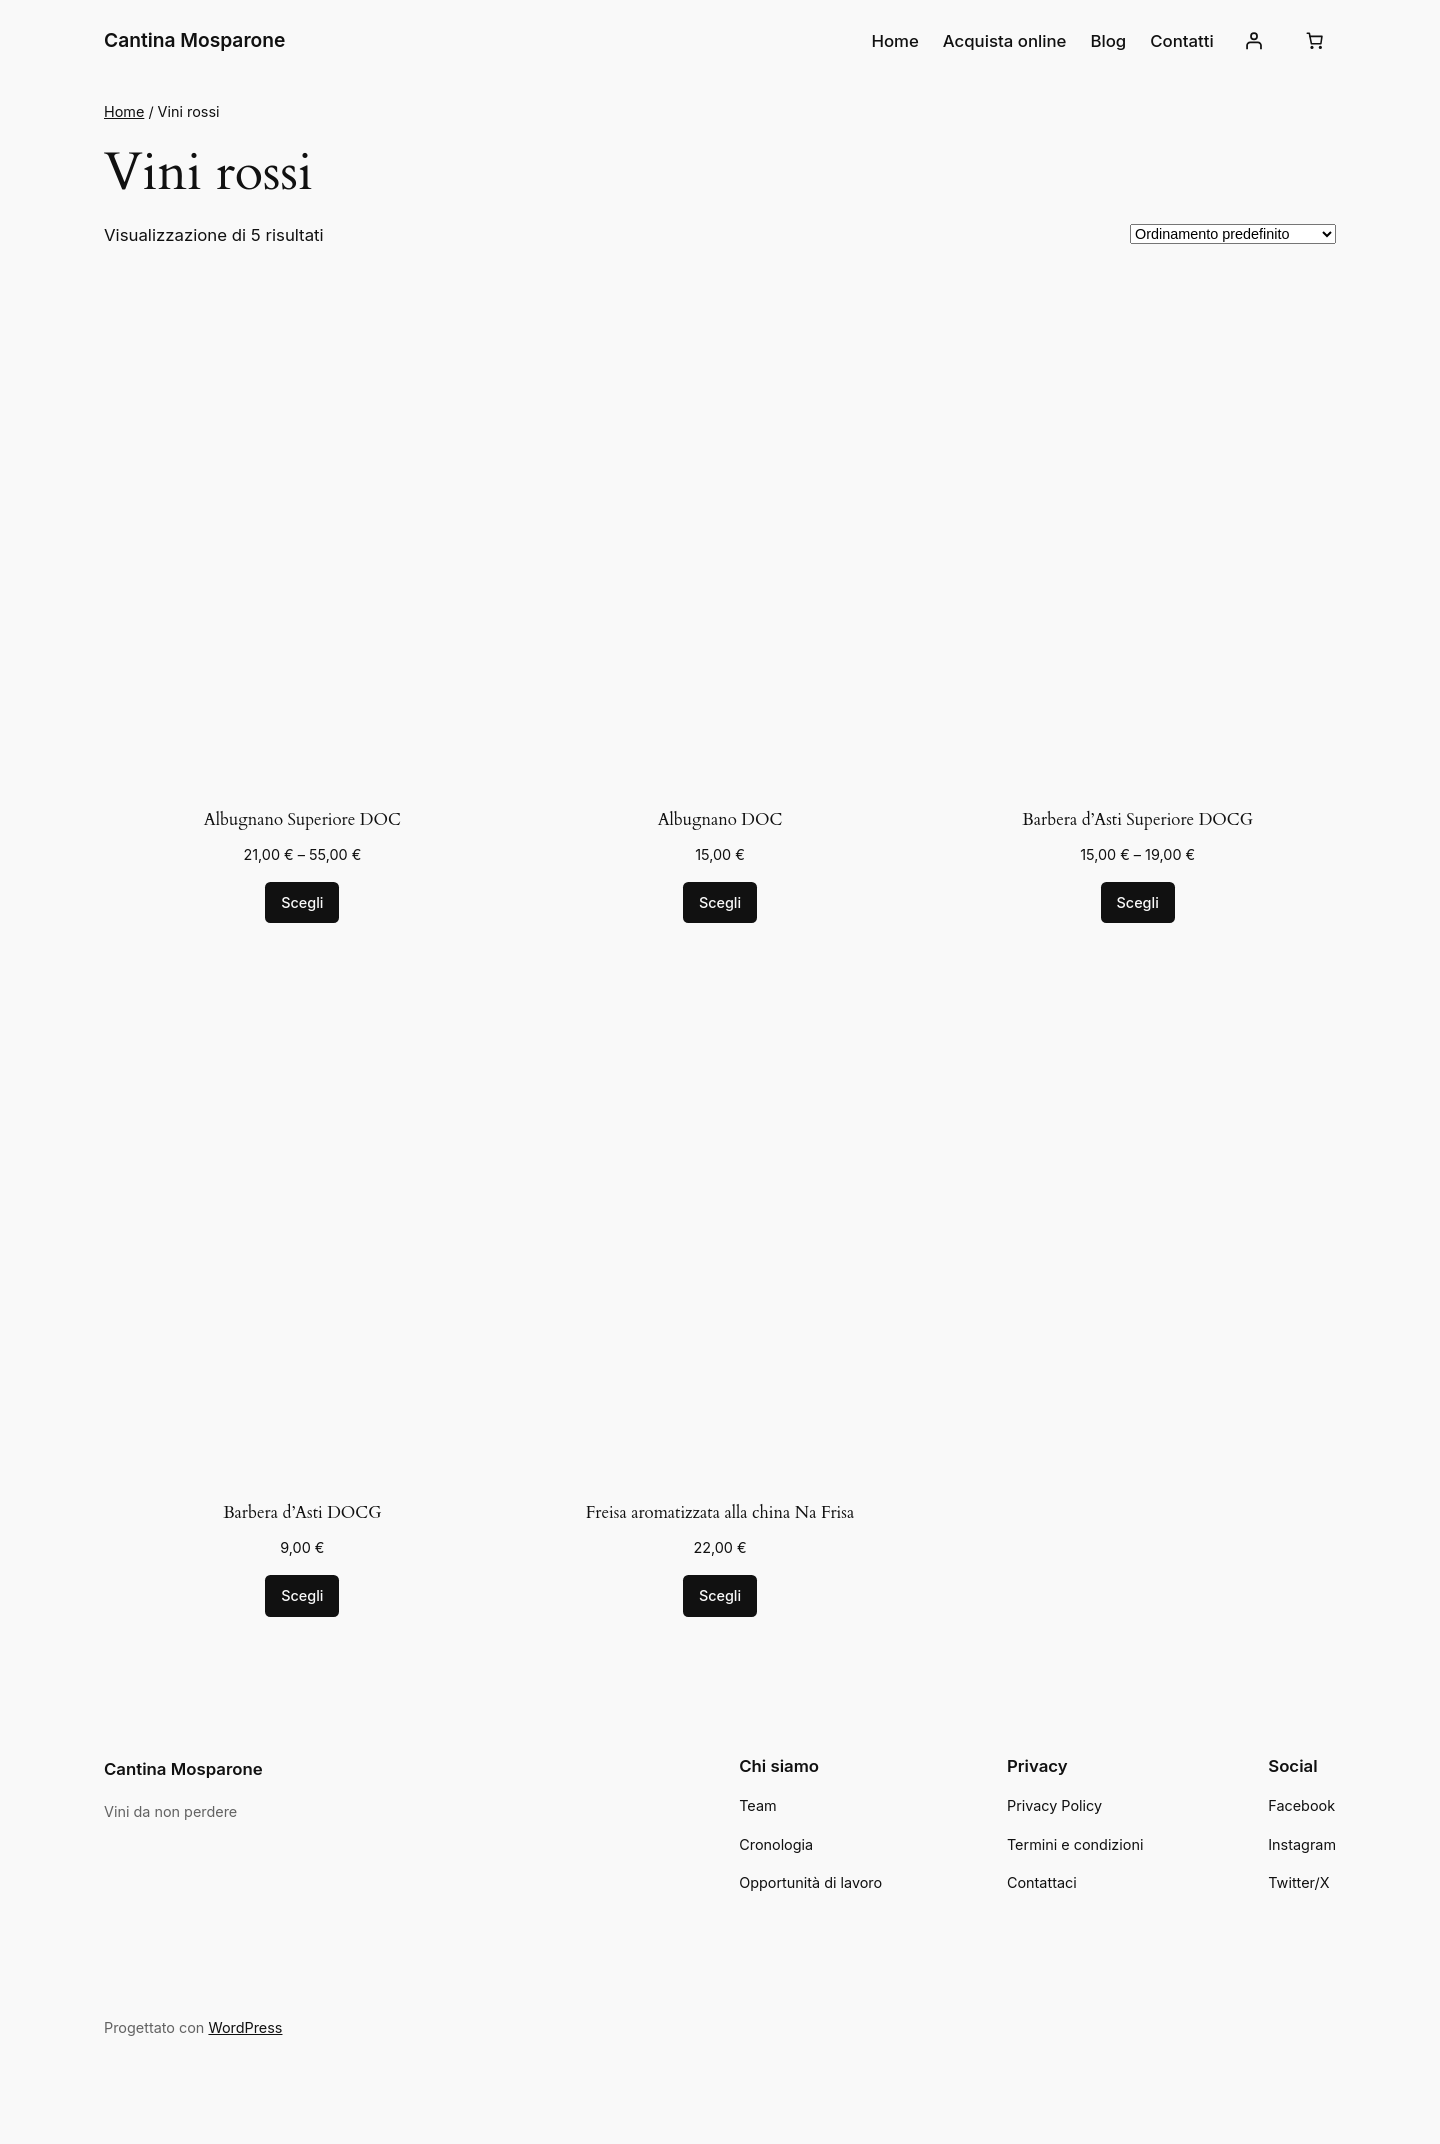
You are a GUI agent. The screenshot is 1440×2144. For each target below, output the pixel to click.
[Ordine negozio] (1233, 234)
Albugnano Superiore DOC (302, 819)
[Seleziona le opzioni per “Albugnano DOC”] (720, 903)
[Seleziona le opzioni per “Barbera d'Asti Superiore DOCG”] (1138, 903)
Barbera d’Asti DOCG (302, 1512)
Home (124, 111)
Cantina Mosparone (194, 40)
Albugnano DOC (720, 819)
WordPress (245, 2027)
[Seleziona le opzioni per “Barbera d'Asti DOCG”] (302, 1596)
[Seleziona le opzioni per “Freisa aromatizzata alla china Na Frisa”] (720, 1596)
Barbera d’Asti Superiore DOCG (1137, 819)
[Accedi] (1254, 41)
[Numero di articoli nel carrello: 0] (1315, 41)
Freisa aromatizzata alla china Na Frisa (720, 1512)
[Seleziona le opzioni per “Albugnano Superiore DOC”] (302, 903)
